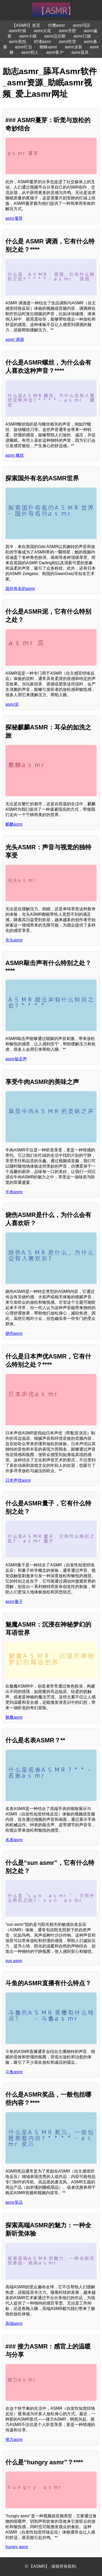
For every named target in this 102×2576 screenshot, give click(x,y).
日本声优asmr (18, 1480)
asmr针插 (17, 31)
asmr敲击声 (16, 1059)
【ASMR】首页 (26, 25)
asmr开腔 (67, 31)
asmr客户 (55, 52)
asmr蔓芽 (14, 218)
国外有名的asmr (20, 588)
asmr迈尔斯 (55, 36)
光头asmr (14, 940)
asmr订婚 (82, 36)
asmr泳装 (73, 47)
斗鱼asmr (14, 2072)
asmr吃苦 (67, 41)
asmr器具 (80, 52)
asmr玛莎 (81, 25)
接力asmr (14, 2439)
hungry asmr (16, 2547)
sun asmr (13, 1961)
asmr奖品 (14, 2202)
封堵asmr (42, 41)
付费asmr (56, 25)
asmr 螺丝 (14, 455)
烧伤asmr (14, 1333)
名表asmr (14, 1840)
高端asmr (14, 2323)
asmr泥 (12, 704)
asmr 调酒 (14, 339)
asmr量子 (14, 1601)
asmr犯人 (30, 52)
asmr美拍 (17, 41)
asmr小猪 (28, 36)
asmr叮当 (23, 47)
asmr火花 (42, 31)
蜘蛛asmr (48, 47)
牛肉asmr (14, 1192)
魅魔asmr (14, 1717)
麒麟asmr (14, 824)
